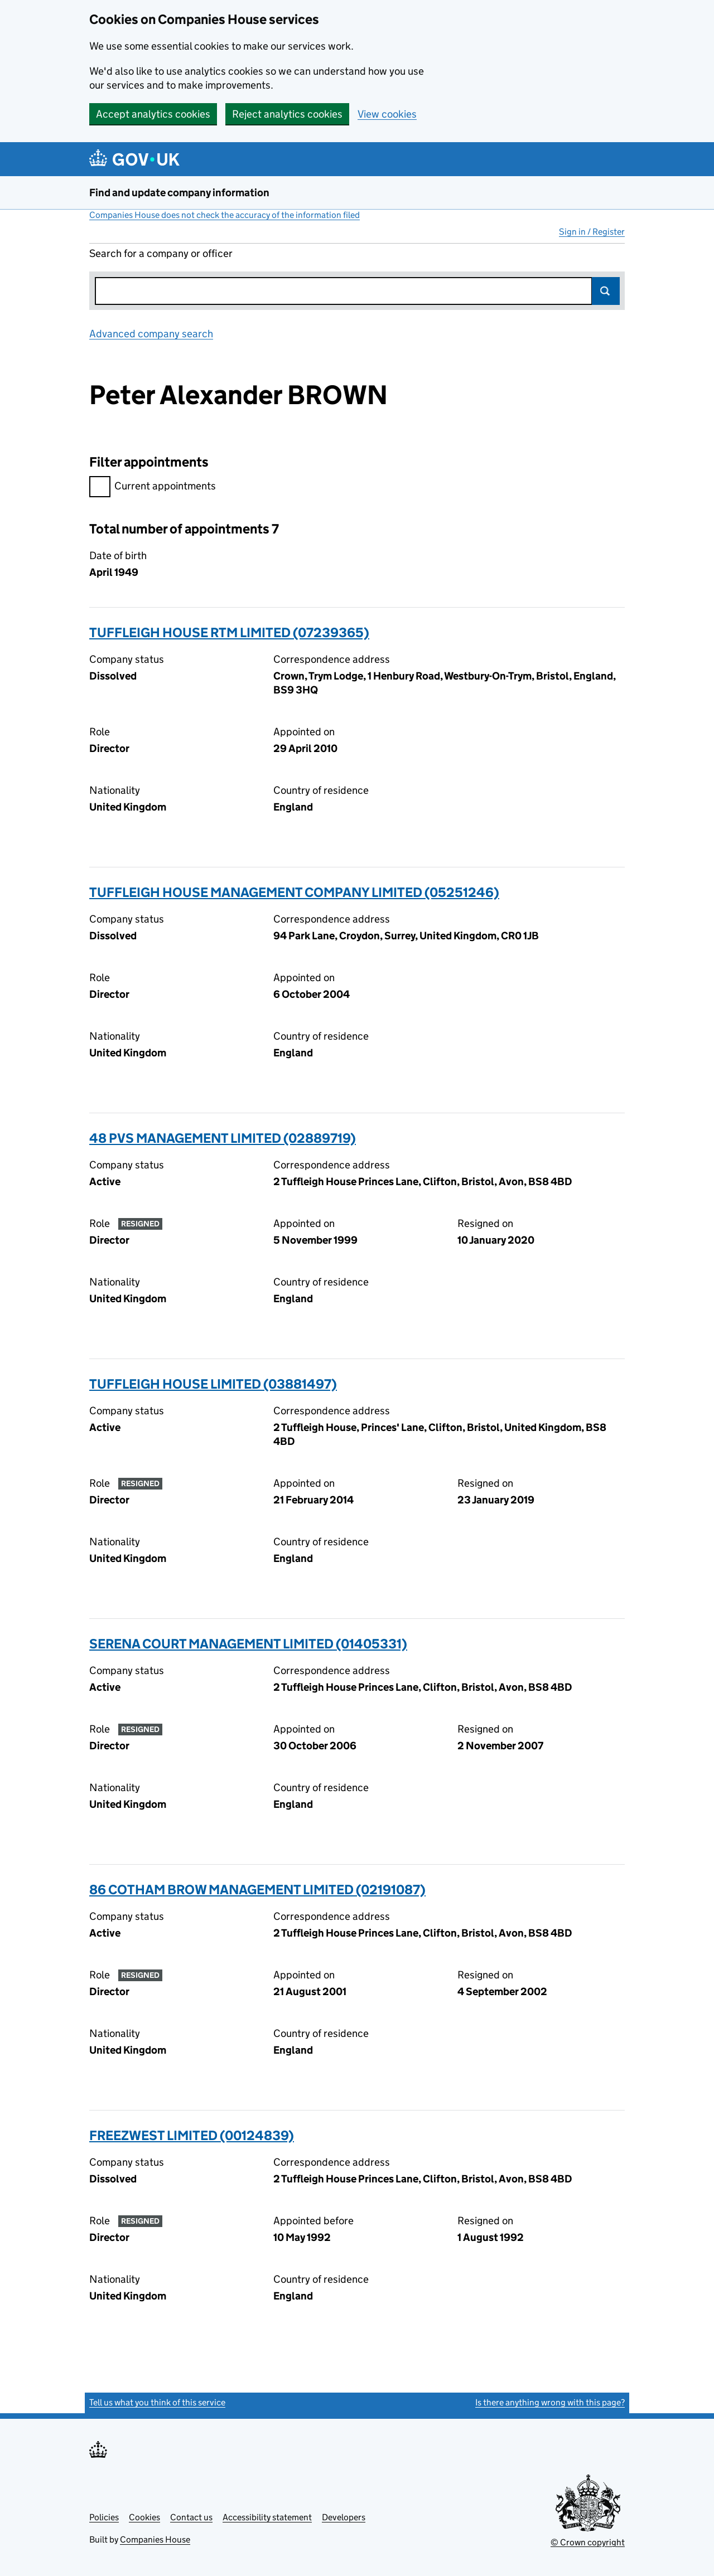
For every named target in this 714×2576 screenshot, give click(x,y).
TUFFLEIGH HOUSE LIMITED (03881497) (213, 1384)
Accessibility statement (267, 2517)
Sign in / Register (592, 231)
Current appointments (152, 487)
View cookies (387, 114)
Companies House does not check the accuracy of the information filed (224, 215)
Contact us (191, 2517)
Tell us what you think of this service (157, 2402)
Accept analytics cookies (153, 114)
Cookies (144, 2517)
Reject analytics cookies (287, 114)
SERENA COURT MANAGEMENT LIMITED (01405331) (248, 1644)
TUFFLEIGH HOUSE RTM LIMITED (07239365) (229, 632)
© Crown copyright (588, 2542)
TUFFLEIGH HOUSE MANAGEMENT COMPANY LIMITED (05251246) (294, 892)
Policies (104, 2517)
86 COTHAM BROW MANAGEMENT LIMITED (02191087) (257, 1889)
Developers (343, 2517)
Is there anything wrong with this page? (550, 2402)
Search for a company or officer (161, 253)
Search (606, 291)
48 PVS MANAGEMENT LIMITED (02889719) (222, 1138)
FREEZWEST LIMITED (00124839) (191, 2135)
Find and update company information (179, 192)
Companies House (155, 2539)
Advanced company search (151, 333)
